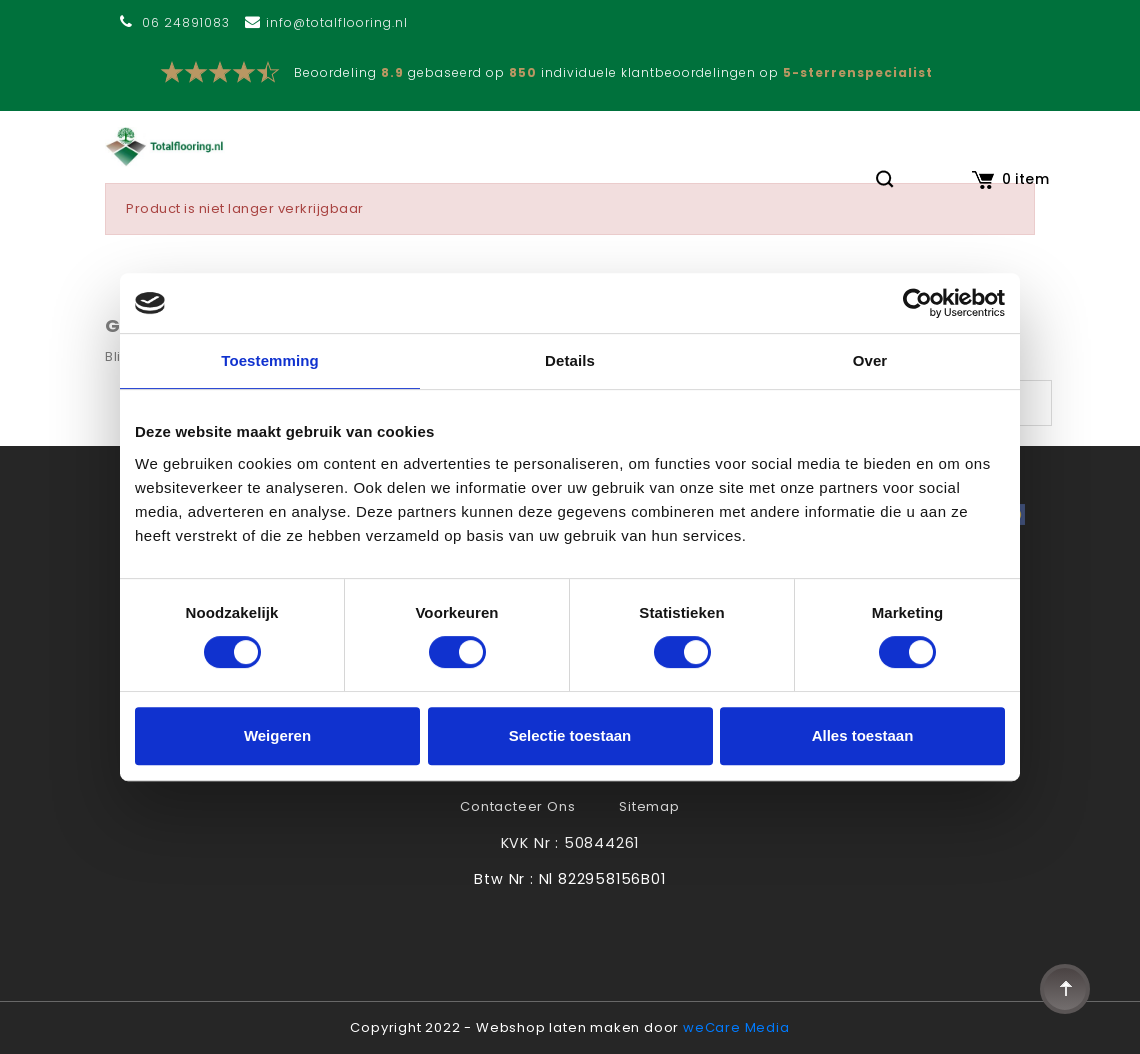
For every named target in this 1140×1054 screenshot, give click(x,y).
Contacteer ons (517, 806)
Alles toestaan (863, 735)
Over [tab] (870, 360)
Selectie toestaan (570, 735)
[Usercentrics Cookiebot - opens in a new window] (917, 303)
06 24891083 (186, 22)
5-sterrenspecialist (858, 72)
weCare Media (736, 1027)
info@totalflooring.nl (337, 22)
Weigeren (277, 735)
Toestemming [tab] (270, 360)
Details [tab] (570, 360)
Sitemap (649, 806)
